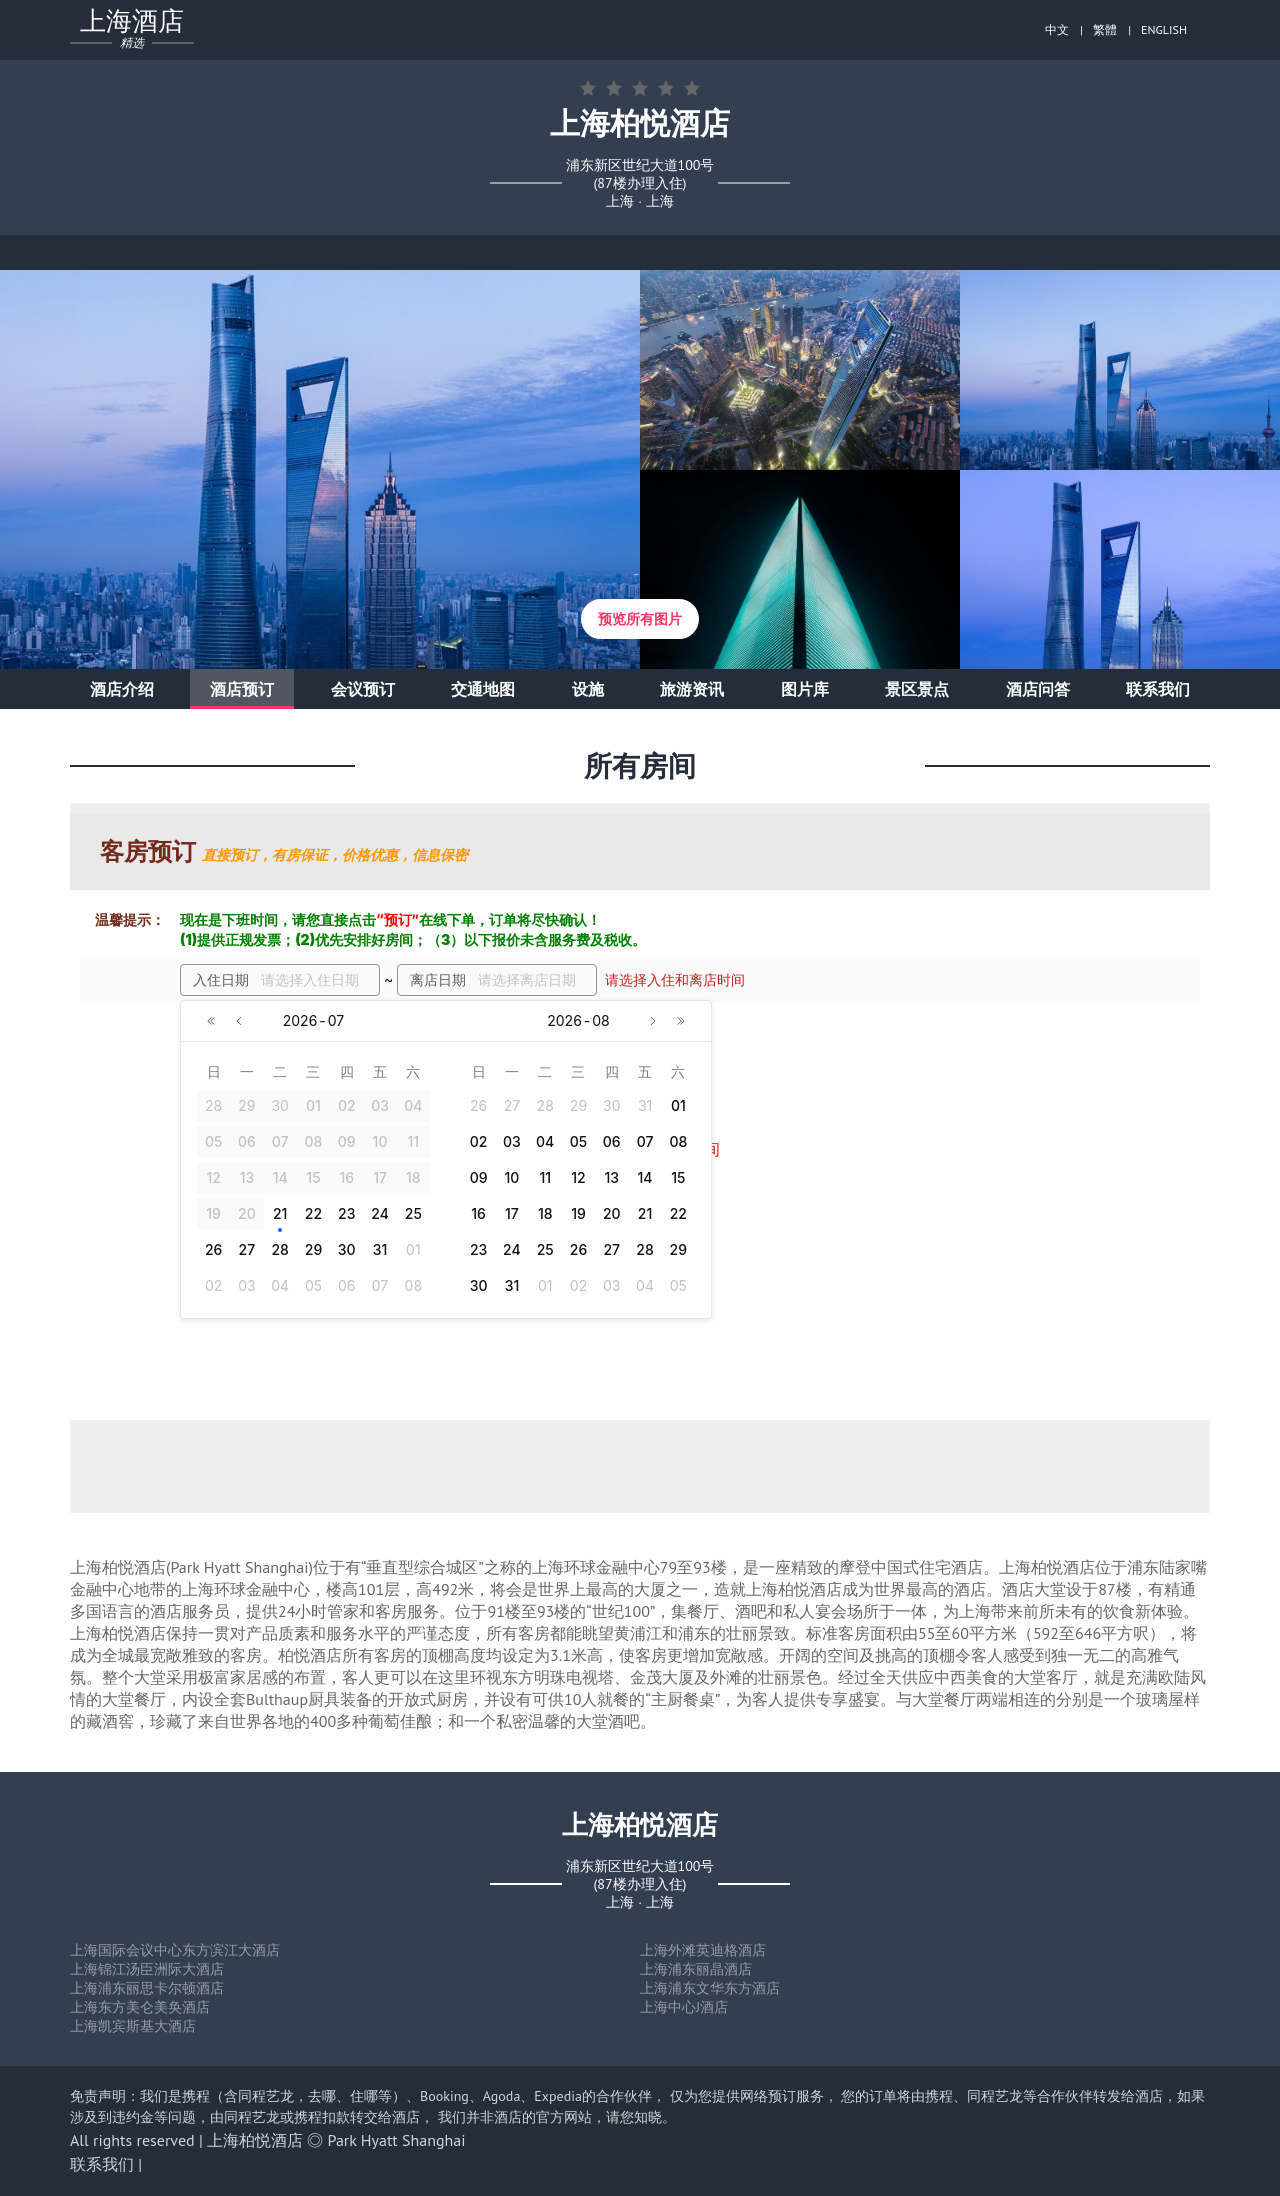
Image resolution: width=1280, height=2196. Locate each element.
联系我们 (1158, 689)
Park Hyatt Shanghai (397, 2140)
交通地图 (483, 689)
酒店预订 (242, 689)
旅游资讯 (692, 689)
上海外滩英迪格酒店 (703, 1950)
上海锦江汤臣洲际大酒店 (147, 1969)
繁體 (1105, 29)
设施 (588, 689)
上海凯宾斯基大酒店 (133, 2026)
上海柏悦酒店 (255, 2140)
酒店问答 (1038, 689)
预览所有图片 (640, 619)
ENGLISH (1164, 29)
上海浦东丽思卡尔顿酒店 (147, 1988)
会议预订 (363, 689)
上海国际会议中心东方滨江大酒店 (175, 1950)
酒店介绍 (122, 689)
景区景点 (917, 689)
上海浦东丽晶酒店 (696, 1969)
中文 (1057, 29)
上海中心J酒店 (684, 2007)
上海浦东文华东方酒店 (710, 1988)
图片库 (805, 689)
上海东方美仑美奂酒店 (140, 2007)
